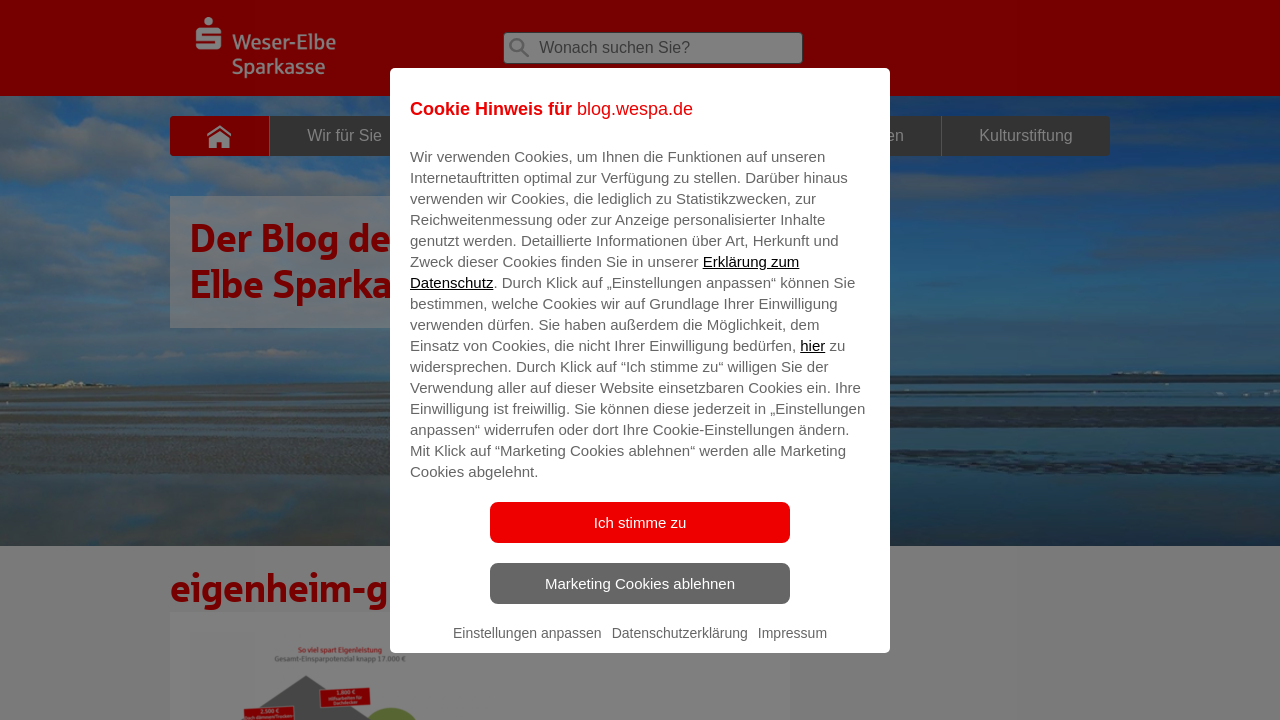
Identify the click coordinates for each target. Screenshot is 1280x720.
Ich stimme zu (640, 536)
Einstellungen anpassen (527, 647)
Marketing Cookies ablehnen (640, 597)
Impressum (792, 647)
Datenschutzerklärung (680, 647)
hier (812, 359)
